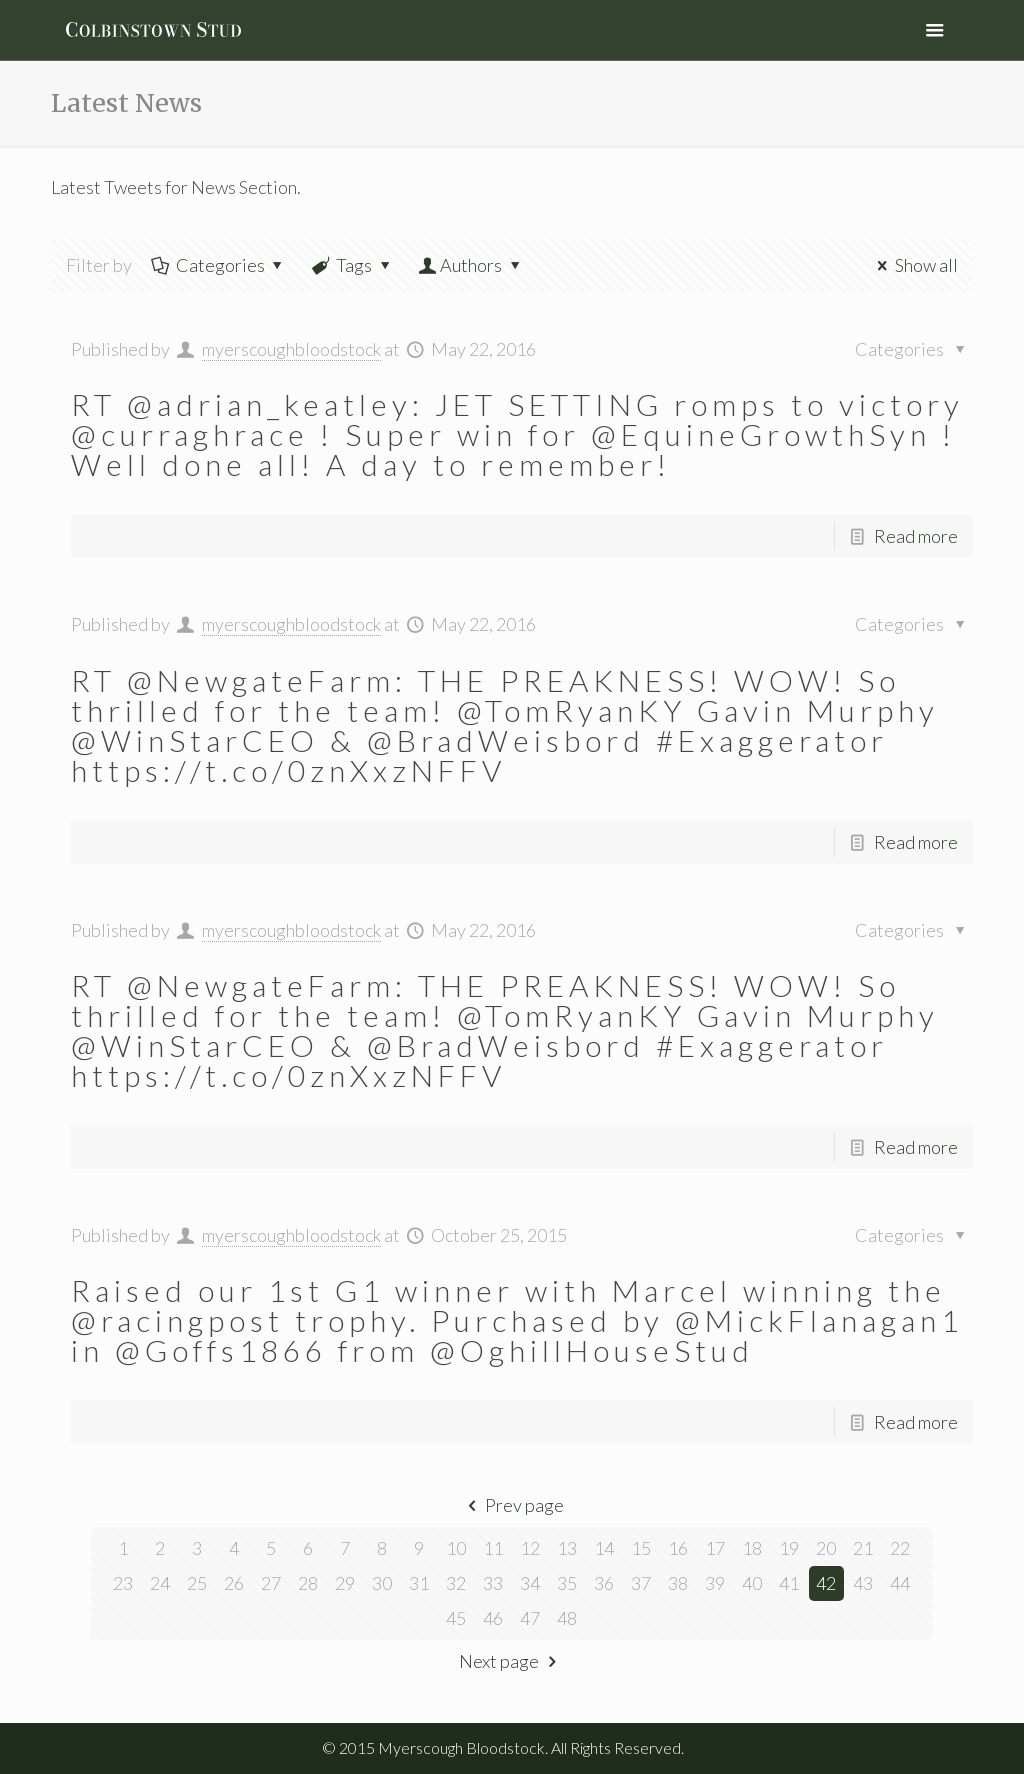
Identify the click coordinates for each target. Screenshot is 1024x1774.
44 (900, 1583)
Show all (913, 265)
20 (826, 1548)
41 (789, 1583)
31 (419, 1583)
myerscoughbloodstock (291, 349)
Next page (511, 1661)
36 (604, 1583)
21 (863, 1548)
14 (604, 1548)
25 (197, 1583)
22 (900, 1548)
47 (530, 1618)
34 (530, 1583)
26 (234, 1583)
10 (456, 1548)
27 (271, 1583)
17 (715, 1548)
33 (493, 1583)
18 (752, 1548)
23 (123, 1583)
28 (308, 1583)
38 (678, 1583)
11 (493, 1548)
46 (493, 1618)
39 (715, 1583)
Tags (352, 265)
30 (382, 1583)
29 (345, 1583)
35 (567, 1583)
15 (641, 1548)
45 (456, 1618)
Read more (916, 536)
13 (567, 1548)
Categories (218, 265)
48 (567, 1618)
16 (678, 1548)
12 (530, 1548)
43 (863, 1583)
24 (160, 1583)
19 (789, 1548)
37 (641, 1583)
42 (826, 1583)
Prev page (512, 1505)
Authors (471, 265)
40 (752, 1583)
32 (456, 1583)
